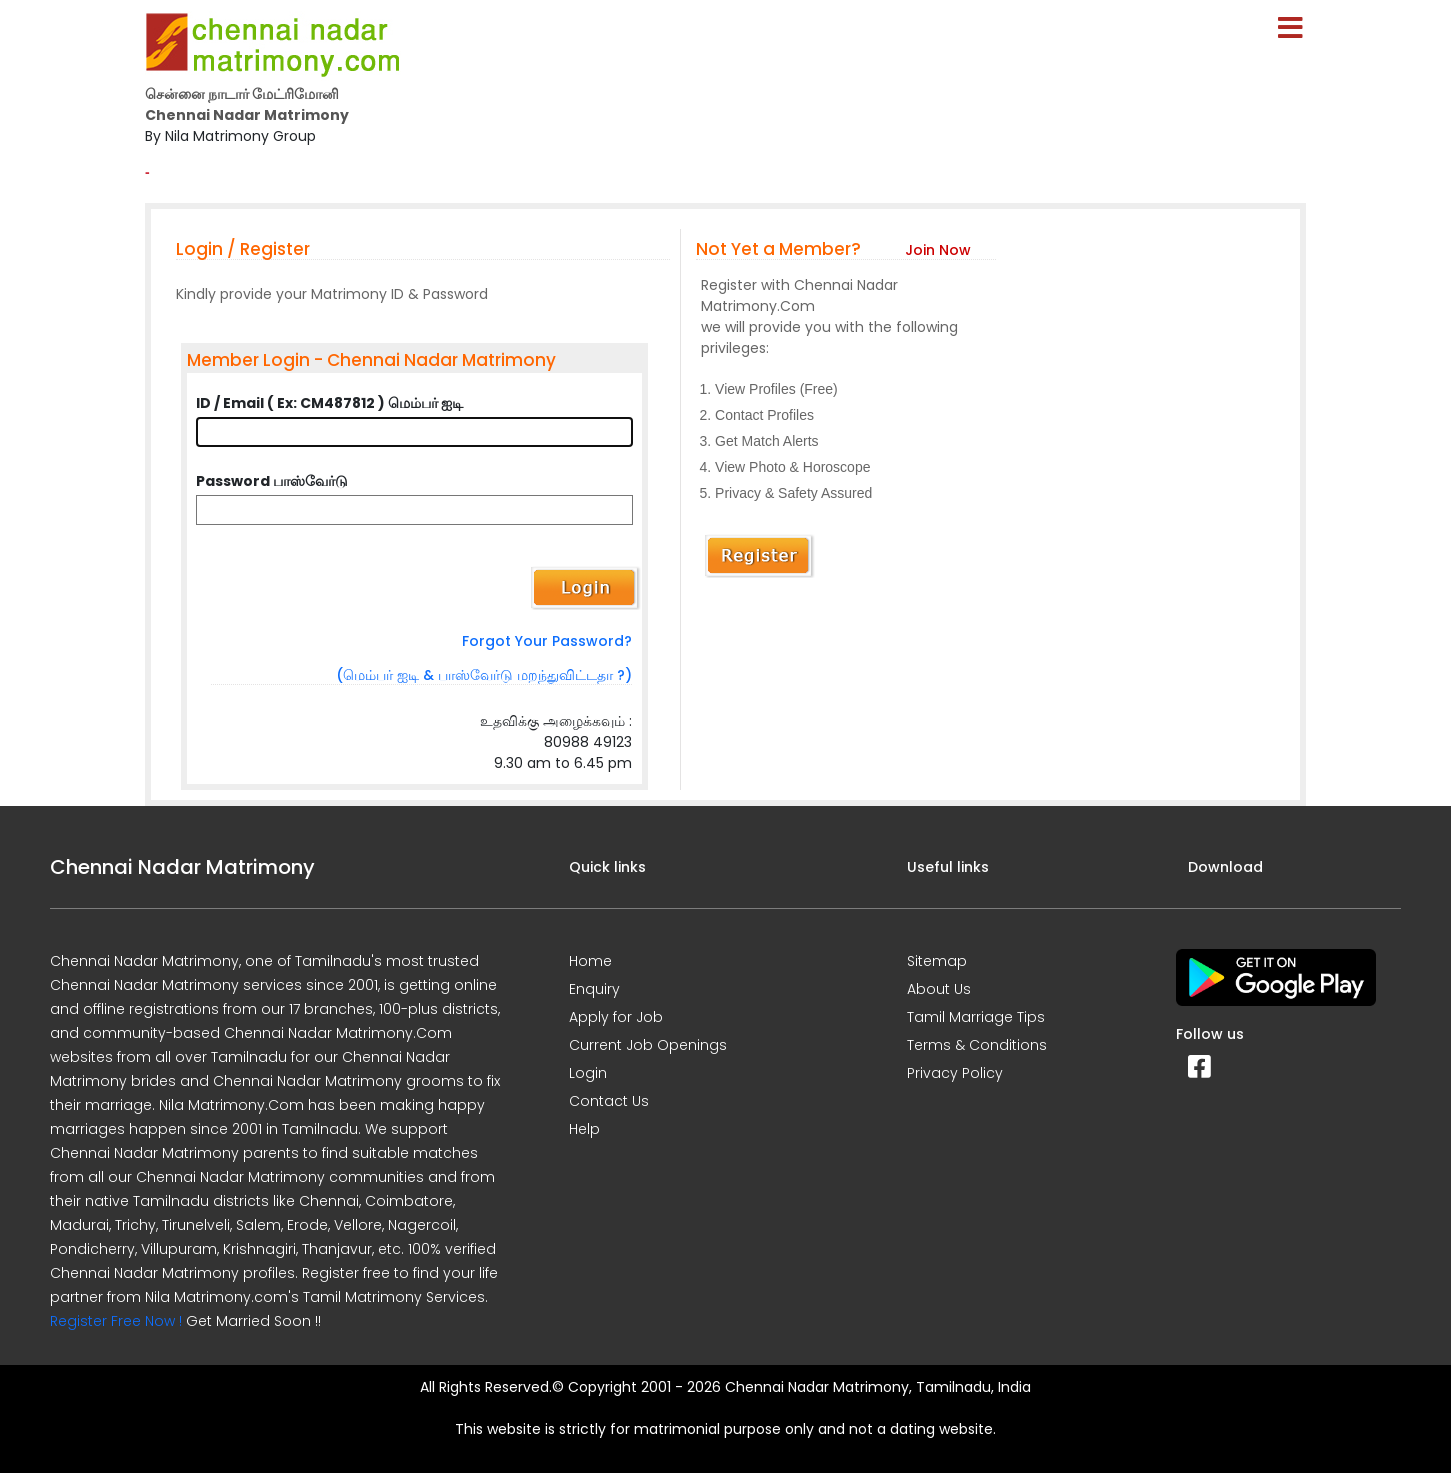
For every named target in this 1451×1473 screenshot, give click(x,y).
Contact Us (609, 1101)
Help (584, 1129)
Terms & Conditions (977, 1045)
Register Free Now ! (116, 1321)
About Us (939, 989)
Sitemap (937, 961)
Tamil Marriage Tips (976, 1017)
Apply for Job (616, 1017)
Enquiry (594, 989)
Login (588, 1073)
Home (590, 961)
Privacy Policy (955, 1073)
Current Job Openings (648, 1045)
